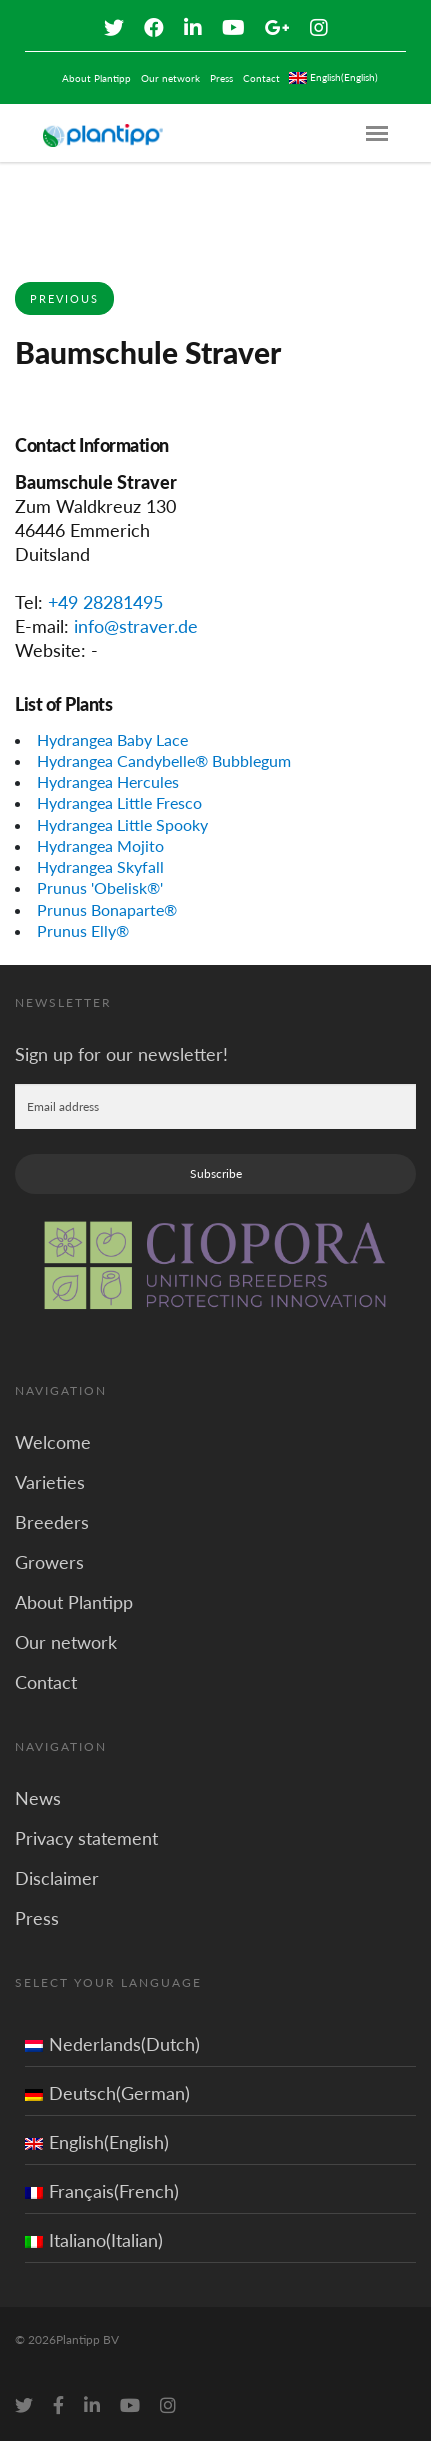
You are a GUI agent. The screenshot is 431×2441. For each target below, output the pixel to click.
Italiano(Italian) (94, 2240)
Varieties (50, 1482)
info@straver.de (136, 626)
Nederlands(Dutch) (112, 2044)
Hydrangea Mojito (100, 845)
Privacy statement (86, 1838)
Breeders (52, 1522)
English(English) (97, 2142)
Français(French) (102, 2191)
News (38, 1798)
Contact (261, 78)
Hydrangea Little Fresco (119, 802)
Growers (49, 1562)
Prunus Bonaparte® (107, 909)
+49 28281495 (105, 602)
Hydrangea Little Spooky (122, 824)
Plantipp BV (87, 2339)
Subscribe (216, 1173)
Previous (64, 298)
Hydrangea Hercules (108, 781)
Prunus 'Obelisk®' (100, 887)
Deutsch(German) (107, 2093)
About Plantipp (96, 78)
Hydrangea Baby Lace (112, 739)
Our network (170, 78)
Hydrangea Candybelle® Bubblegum (164, 760)
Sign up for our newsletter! (121, 1054)
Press (221, 78)
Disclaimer (57, 1878)
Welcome (53, 1442)
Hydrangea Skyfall (100, 866)
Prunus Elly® (83, 930)
